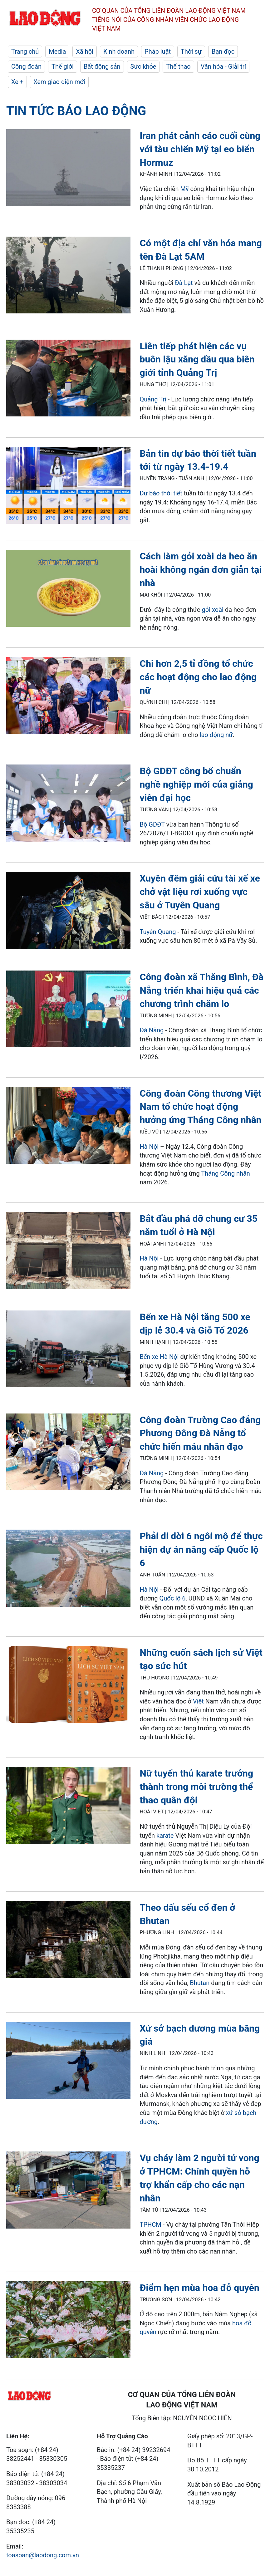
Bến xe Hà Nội (159, 1356)
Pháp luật (158, 51)
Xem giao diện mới (59, 82)
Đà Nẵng (152, 1030)
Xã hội (84, 51)
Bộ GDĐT (152, 824)
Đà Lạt (184, 283)
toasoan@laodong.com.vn (42, 2555)
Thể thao (178, 66)
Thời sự (191, 51)
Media (57, 51)
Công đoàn (26, 66)
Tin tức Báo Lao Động (76, 111)
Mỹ (184, 189)
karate (165, 1835)
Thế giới (63, 66)
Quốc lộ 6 (173, 1598)
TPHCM (150, 2224)
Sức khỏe (143, 66)
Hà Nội (149, 1146)
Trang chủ (25, 51)
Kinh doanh (119, 51)
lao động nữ (216, 735)
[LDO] (68, 169)
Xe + (17, 82)
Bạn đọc (223, 51)
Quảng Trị (153, 399)
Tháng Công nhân (225, 1173)
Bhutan (199, 1983)
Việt (198, 1701)
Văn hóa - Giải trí (223, 66)
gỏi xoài (212, 609)
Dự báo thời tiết (161, 493)
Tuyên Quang (158, 932)
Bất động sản (102, 66)
